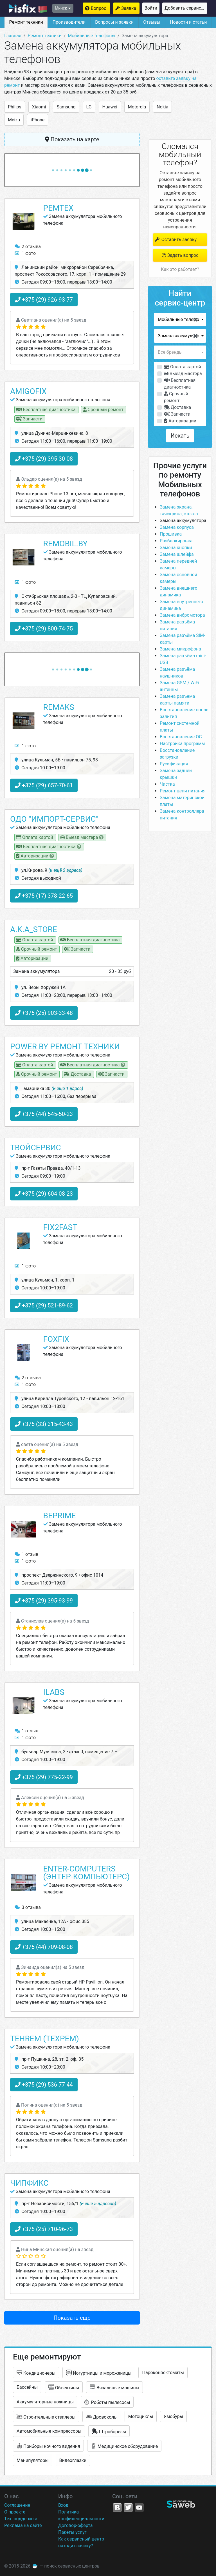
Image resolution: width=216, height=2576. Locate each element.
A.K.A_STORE (33, 929)
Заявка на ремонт (130, 8)
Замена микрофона (180, 649)
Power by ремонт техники (65, 1046)
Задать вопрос (180, 255)
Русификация (174, 763)
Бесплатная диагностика (179, 384)
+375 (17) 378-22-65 (44, 895)
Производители (69, 22)
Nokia (162, 107)
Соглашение (17, 2505)
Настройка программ (182, 743)
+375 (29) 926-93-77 (44, 299)
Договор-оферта (75, 2525)
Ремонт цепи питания (183, 791)
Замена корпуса (177, 527)
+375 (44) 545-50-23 (44, 1114)
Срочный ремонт (176, 397)
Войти (151, 8)
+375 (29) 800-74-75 (44, 628)
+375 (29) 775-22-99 (44, 1777)
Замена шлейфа (177, 554)
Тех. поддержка (20, 2518)
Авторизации (180, 421)
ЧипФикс (29, 2183)
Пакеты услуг (72, 2532)
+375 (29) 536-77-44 (44, 2084)
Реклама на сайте (23, 2525)
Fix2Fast (60, 1227)
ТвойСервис (35, 1147)
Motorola (137, 107)
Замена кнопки (176, 547)
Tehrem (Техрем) (44, 2038)
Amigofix (28, 391)
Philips (14, 107)
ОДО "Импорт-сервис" (54, 819)
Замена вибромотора (182, 615)
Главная (12, 35)
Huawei (109, 107)
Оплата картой (182, 366)
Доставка (177, 407)
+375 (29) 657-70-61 (44, 785)
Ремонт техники (26, 22)
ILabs (53, 1692)
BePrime (59, 1515)
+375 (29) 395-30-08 (44, 458)
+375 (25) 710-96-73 (44, 2229)
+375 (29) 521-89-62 (44, 1305)
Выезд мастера (183, 373)
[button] (180, 319)
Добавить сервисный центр (186, 8)
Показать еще (72, 2317)
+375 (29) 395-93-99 (44, 1600)
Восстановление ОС (181, 736)
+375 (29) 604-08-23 (44, 1193)
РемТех (58, 208)
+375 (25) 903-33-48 (44, 1013)
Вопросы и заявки (114, 22)
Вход (63, 2505)
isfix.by (28, 8)
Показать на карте (72, 139)
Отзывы (151, 22)
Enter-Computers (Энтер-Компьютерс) (86, 1872)
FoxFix (56, 1339)
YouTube (139, 2507)
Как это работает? (180, 269)
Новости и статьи (188, 22)
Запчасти (177, 414)
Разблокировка (176, 540)
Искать (180, 435)
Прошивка (171, 534)
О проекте (14, 2512)
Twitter (128, 2507)
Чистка (167, 784)
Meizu (14, 119)
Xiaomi (39, 107)
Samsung (66, 107)
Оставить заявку (175, 239)
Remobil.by (65, 543)
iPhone (37, 119)
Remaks (58, 707)
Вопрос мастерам (100, 8)
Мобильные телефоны (91, 35)
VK (117, 2507)
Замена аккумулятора (183, 520)
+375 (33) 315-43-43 (44, 1424)
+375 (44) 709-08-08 (44, 1947)
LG (89, 107)
